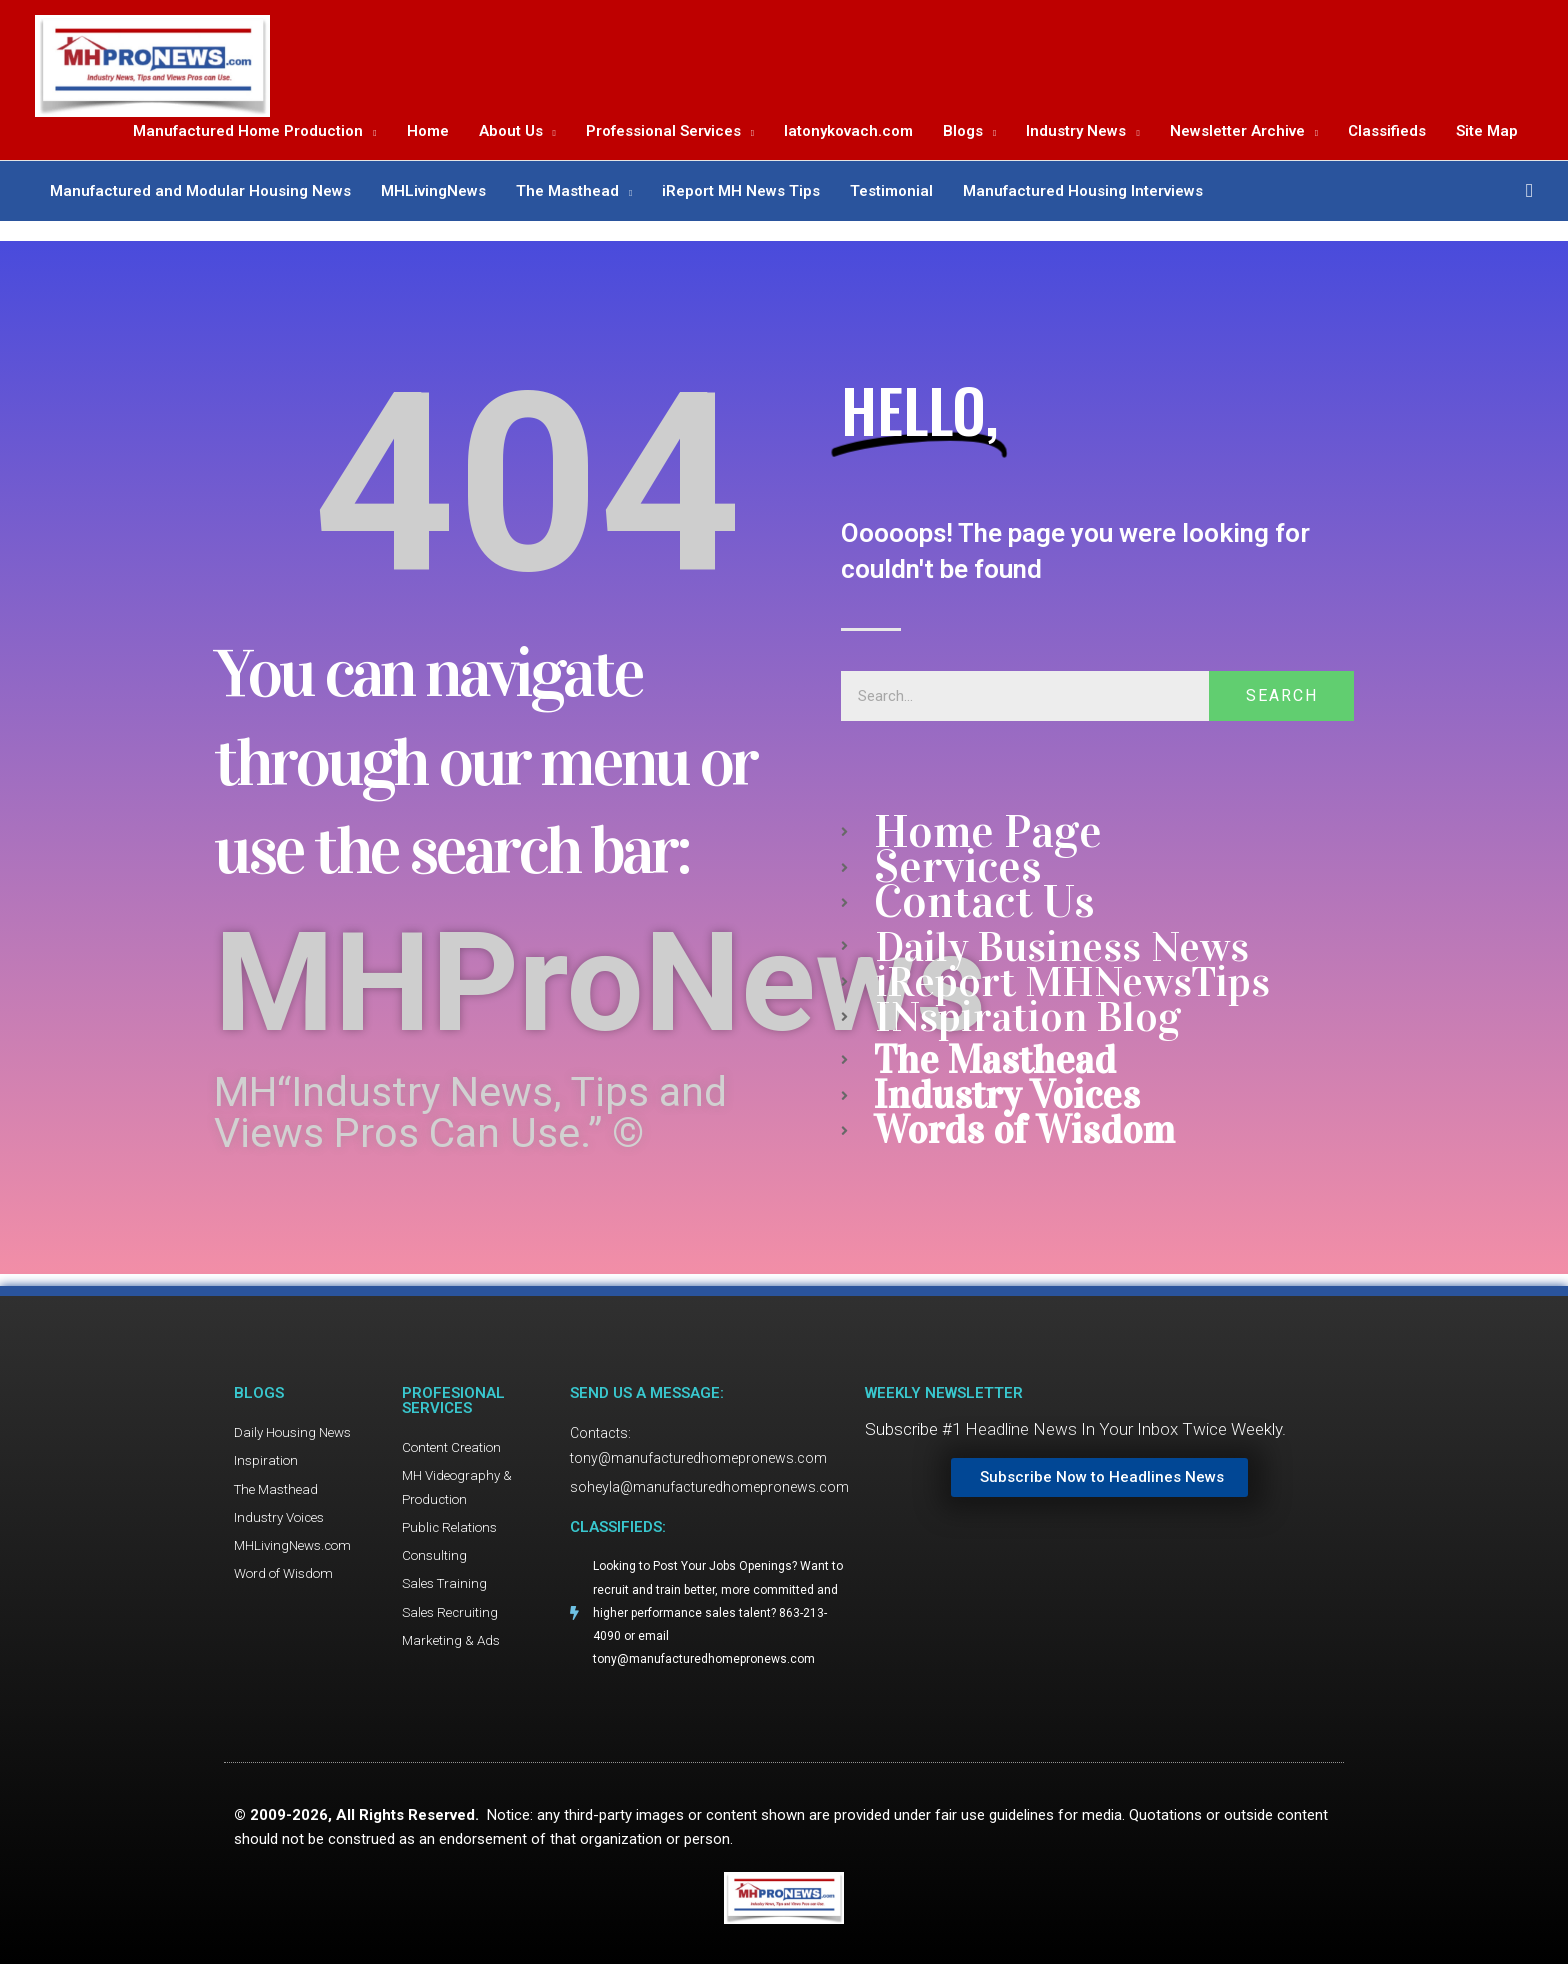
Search (1282, 693)
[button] (1529, 196)
